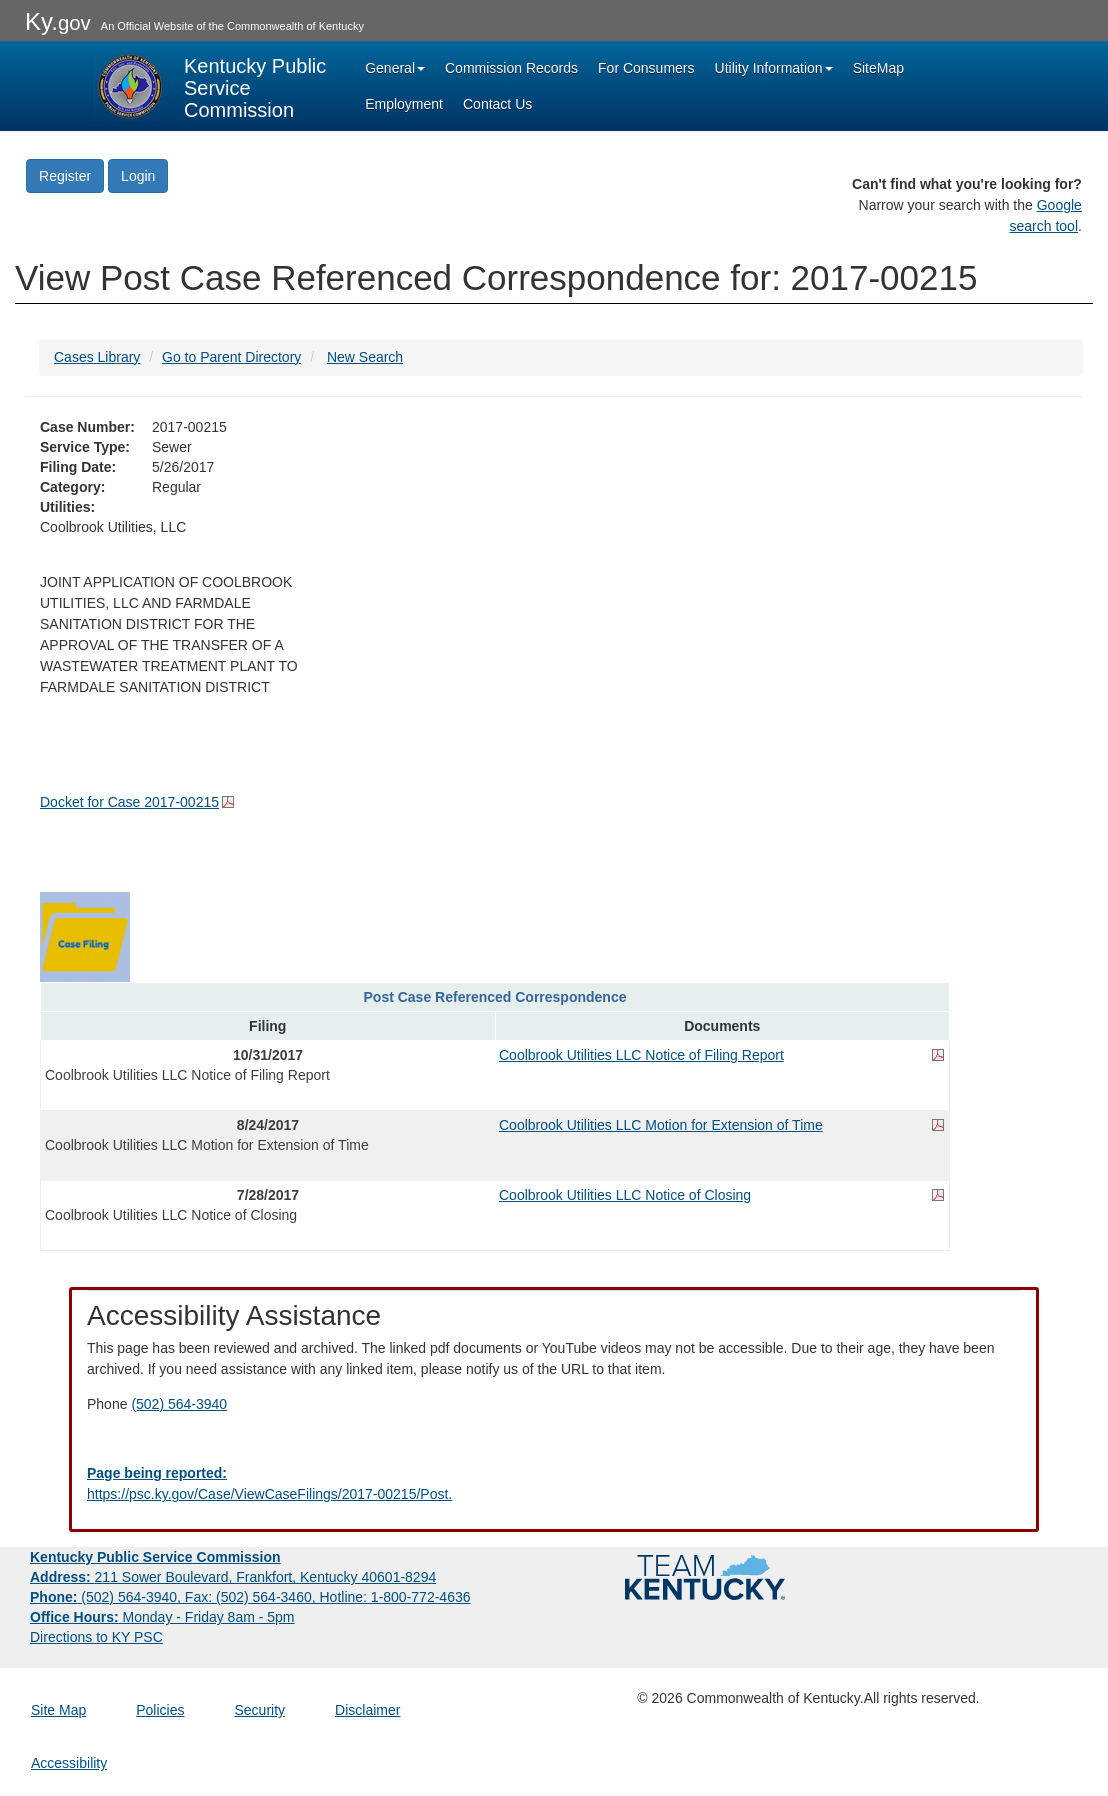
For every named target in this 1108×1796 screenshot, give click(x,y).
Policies (160, 1710)
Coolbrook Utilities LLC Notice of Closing (625, 1195)
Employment (404, 104)
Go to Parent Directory (231, 357)
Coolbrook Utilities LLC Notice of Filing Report (641, 1055)
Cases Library (97, 357)
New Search (365, 357)
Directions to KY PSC (96, 1637)
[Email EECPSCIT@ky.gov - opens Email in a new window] (554, 1484)
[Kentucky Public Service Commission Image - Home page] (212, 86)
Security (260, 1710)
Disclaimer (367, 1710)
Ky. (58, 21)
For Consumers (646, 68)
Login (138, 176)
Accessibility (69, 1763)
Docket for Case (129, 802)
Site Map (58, 1710)
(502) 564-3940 (179, 1404)
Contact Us (497, 104)
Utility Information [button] (774, 68)
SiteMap (878, 68)
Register (65, 176)
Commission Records (511, 68)
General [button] (395, 68)
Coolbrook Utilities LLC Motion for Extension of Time (661, 1125)
